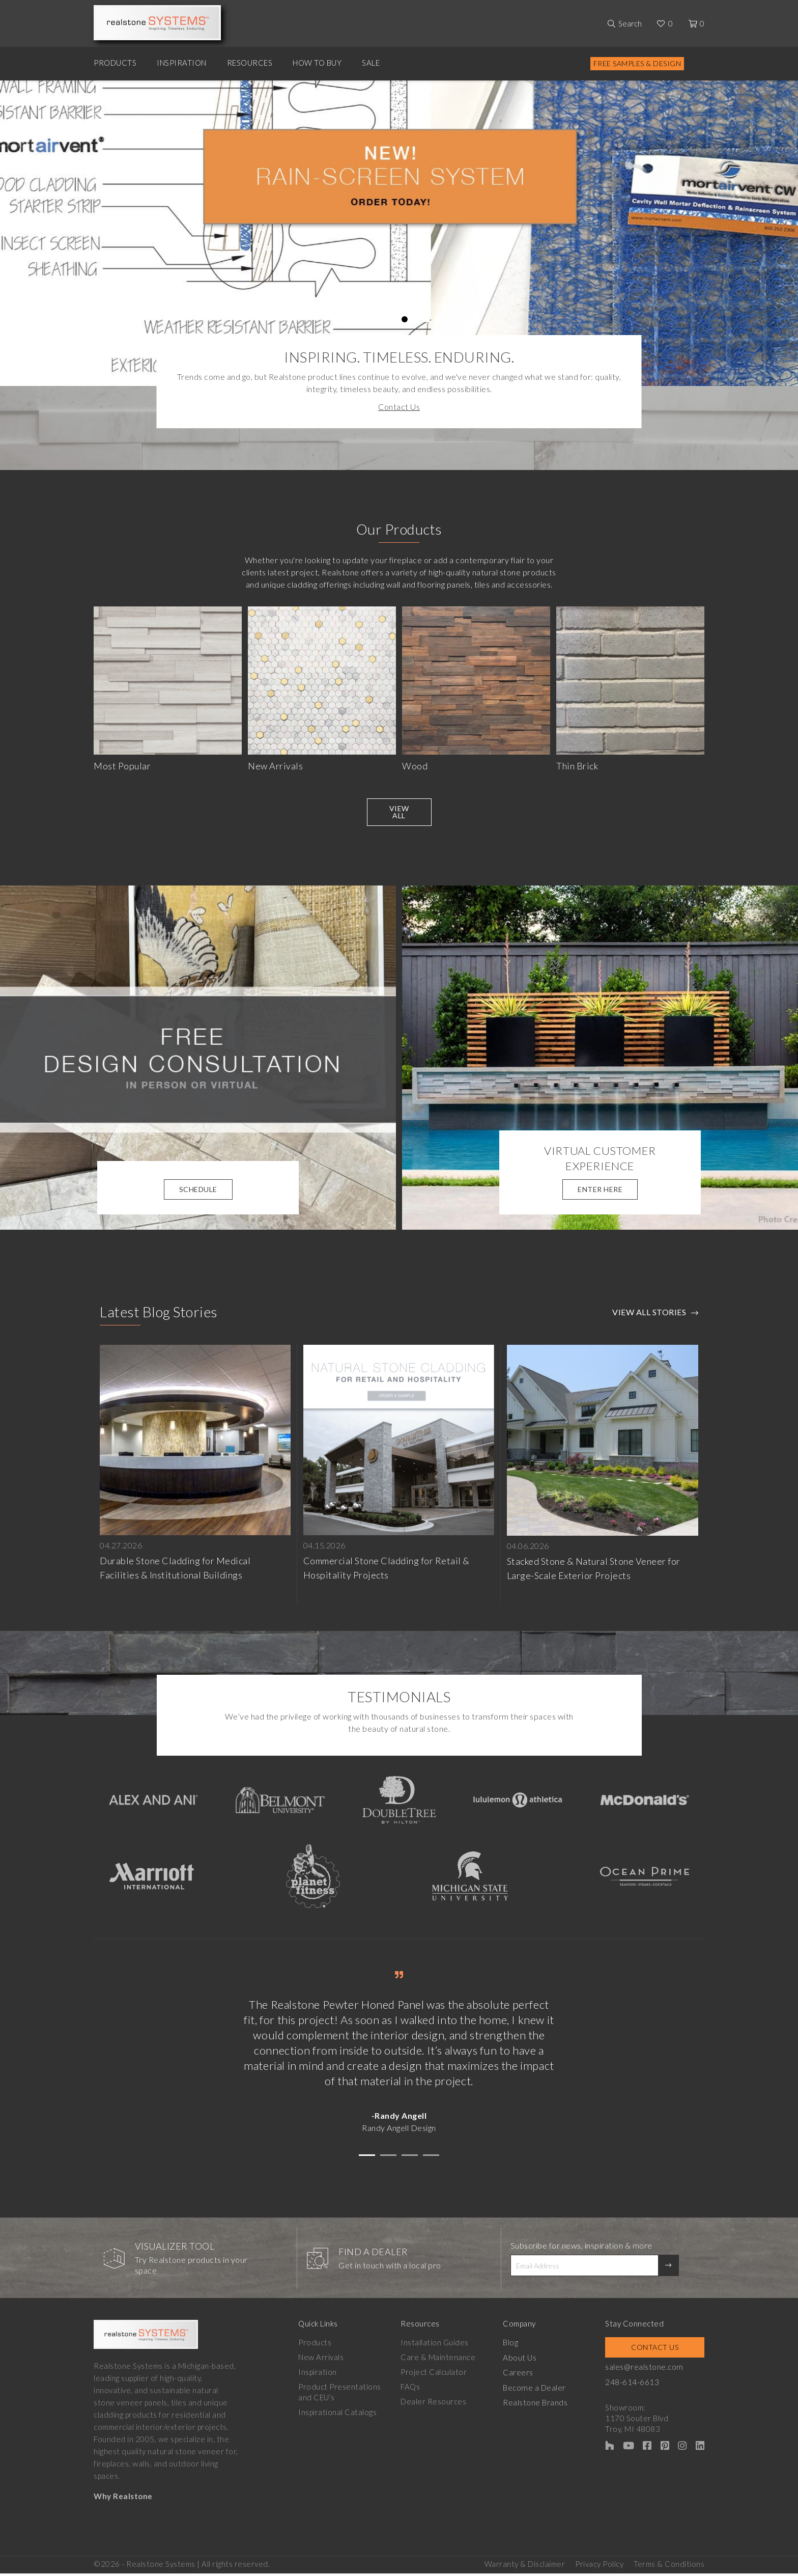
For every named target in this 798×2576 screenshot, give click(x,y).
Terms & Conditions (669, 2566)
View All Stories (649, 1317)
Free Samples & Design (637, 63)
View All (399, 816)
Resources (250, 62)
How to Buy (317, 62)
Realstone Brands (538, 2406)
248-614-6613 (638, 2386)
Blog (514, 2346)
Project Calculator (436, 2376)
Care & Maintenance (440, 2361)
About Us (522, 2361)
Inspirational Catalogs (337, 2416)
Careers (521, 2376)
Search (630, 23)
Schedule (198, 1193)
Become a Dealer (537, 2391)
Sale (371, 62)
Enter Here (600, 1193)
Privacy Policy (599, 2566)
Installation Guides (437, 2346)
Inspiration (182, 62)
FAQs (412, 2391)
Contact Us (399, 406)
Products (115, 62)
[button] (367, 2159)
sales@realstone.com (649, 2371)
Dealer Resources (435, 2406)
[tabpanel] (399, 233)
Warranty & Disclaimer (524, 2566)
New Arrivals (321, 2361)
